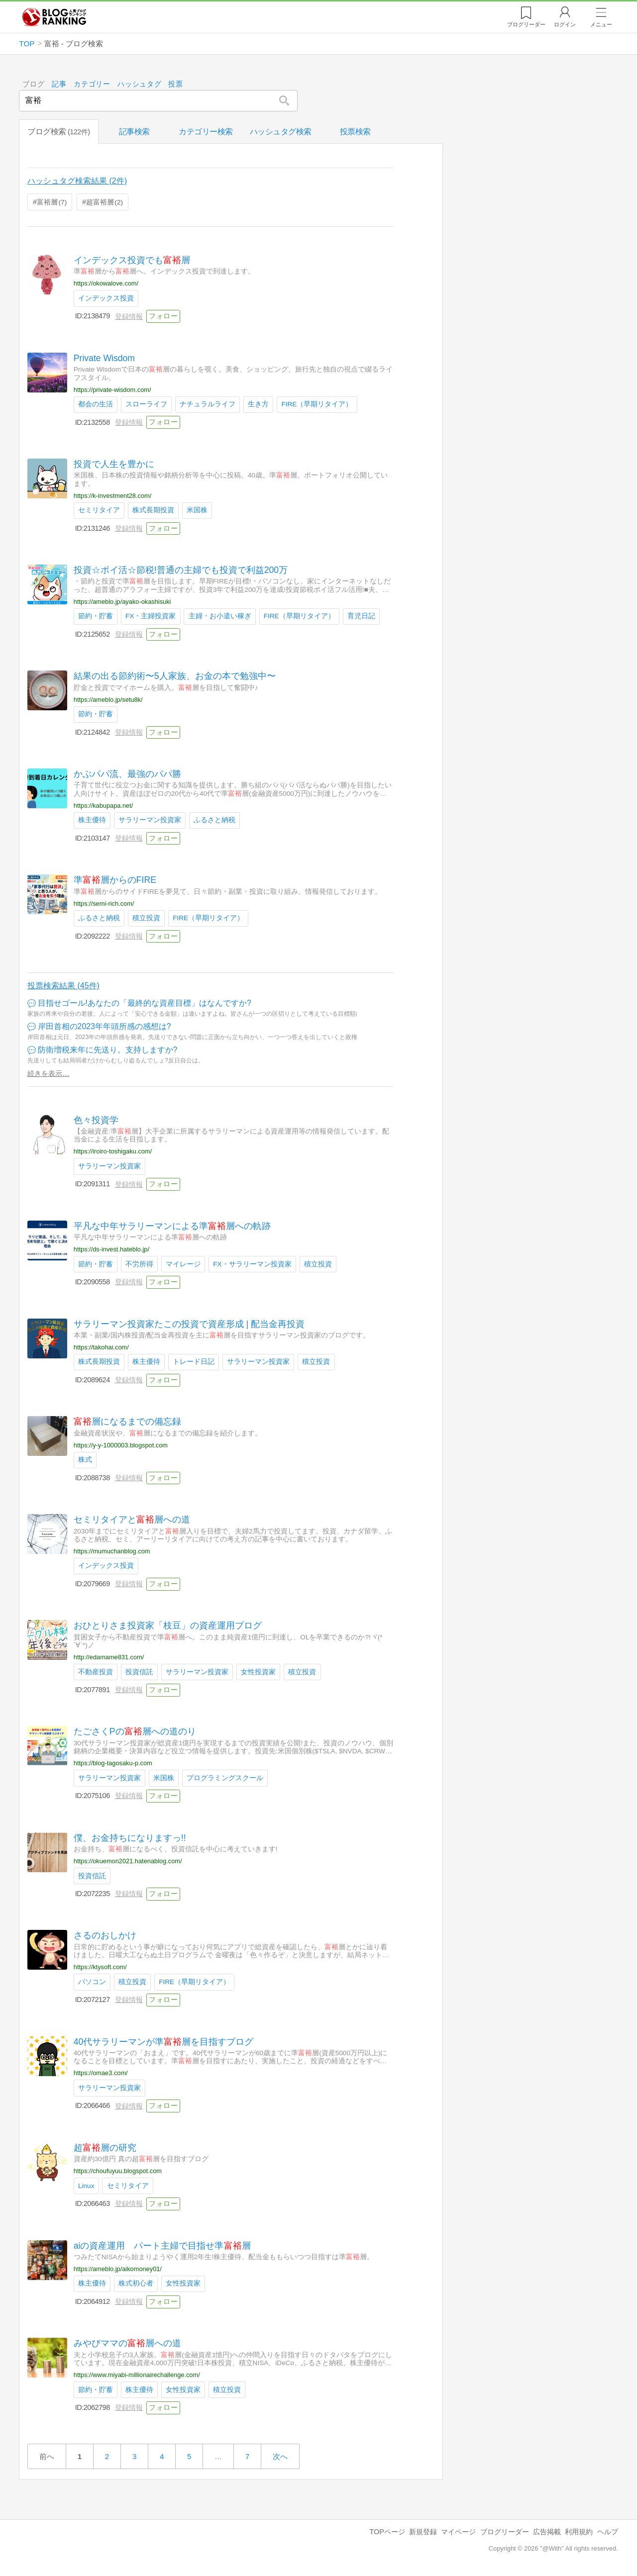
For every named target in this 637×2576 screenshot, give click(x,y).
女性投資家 (258, 1671)
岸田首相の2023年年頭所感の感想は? (104, 1026)
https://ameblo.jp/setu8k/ (108, 699)
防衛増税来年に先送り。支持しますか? (108, 1050)
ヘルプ (607, 2532)
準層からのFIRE (115, 880)
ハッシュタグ (139, 84)
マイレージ (183, 1263)
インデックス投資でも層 (132, 260)
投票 (176, 84)
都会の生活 (95, 404)
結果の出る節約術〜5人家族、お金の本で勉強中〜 (175, 676)
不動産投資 (95, 1671)
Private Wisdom (104, 358)
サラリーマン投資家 (149, 820)
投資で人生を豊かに (114, 464)
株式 (85, 1459)
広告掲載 (547, 2532)
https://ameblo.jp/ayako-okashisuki (122, 601)
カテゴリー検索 (206, 131)
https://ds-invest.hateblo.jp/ (111, 1249)
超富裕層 (104, 201)
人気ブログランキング (54, 17)
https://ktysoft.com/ (100, 1967)
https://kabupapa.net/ (103, 805)
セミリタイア (99, 510)
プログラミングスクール (225, 1777)
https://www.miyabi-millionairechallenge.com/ (137, 2375)
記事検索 (134, 131)
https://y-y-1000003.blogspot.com (121, 1445)
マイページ (458, 2532)
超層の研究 (105, 2147)
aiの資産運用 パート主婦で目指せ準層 (162, 2245)
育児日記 (361, 616)
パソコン (92, 1981)
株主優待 (92, 820)
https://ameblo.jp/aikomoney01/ (118, 2269)
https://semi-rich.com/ (104, 903)
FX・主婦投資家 (150, 616)
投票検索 (355, 131)
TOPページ (387, 2532)
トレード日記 (194, 1361)
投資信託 (139, 1671)
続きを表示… (48, 1073)
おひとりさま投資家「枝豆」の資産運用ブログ (168, 1625)
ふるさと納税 (215, 820)
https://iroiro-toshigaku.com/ (113, 1151)
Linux (86, 2185)
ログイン (565, 24)
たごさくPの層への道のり (135, 1731)
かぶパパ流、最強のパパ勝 (127, 774)
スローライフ (146, 404)
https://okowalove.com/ (106, 283)
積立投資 (146, 918)
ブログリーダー (504, 2532)
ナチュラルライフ (208, 404)
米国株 (197, 510)
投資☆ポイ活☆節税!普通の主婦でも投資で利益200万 (181, 570)
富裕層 (52, 201)
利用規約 (579, 2532)
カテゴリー (92, 84)
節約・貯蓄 (95, 616)
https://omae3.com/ (101, 2073)
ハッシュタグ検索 (281, 131)
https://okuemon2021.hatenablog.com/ (128, 1861)
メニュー (601, 24)
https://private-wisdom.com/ (112, 389)
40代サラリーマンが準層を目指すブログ (164, 2041)
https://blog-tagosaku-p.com (113, 1763)
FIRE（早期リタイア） (317, 404)
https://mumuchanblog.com (112, 1551)
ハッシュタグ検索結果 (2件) (77, 181)
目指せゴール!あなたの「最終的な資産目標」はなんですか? (144, 1003)
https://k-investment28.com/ (112, 495)
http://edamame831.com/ (109, 1657)
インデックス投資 (106, 298)
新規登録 (423, 2532)
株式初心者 (135, 2283)
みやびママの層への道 (127, 2343)
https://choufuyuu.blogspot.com (118, 2171)
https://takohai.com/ (101, 1347)
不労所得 (139, 1263)
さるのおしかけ (105, 1935)
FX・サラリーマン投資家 (252, 1263)
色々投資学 (96, 1120)
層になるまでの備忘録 (127, 1422)
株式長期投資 (153, 510)
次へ (280, 2456)
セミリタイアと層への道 (132, 1520)
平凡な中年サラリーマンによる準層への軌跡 (172, 1226)
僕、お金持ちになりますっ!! (130, 1837)
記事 (59, 84)
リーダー (526, 24)
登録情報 (129, 316)
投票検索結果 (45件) (63, 985)
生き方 (258, 404)
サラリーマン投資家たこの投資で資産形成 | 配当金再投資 (189, 1324)
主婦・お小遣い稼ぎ (220, 616)
